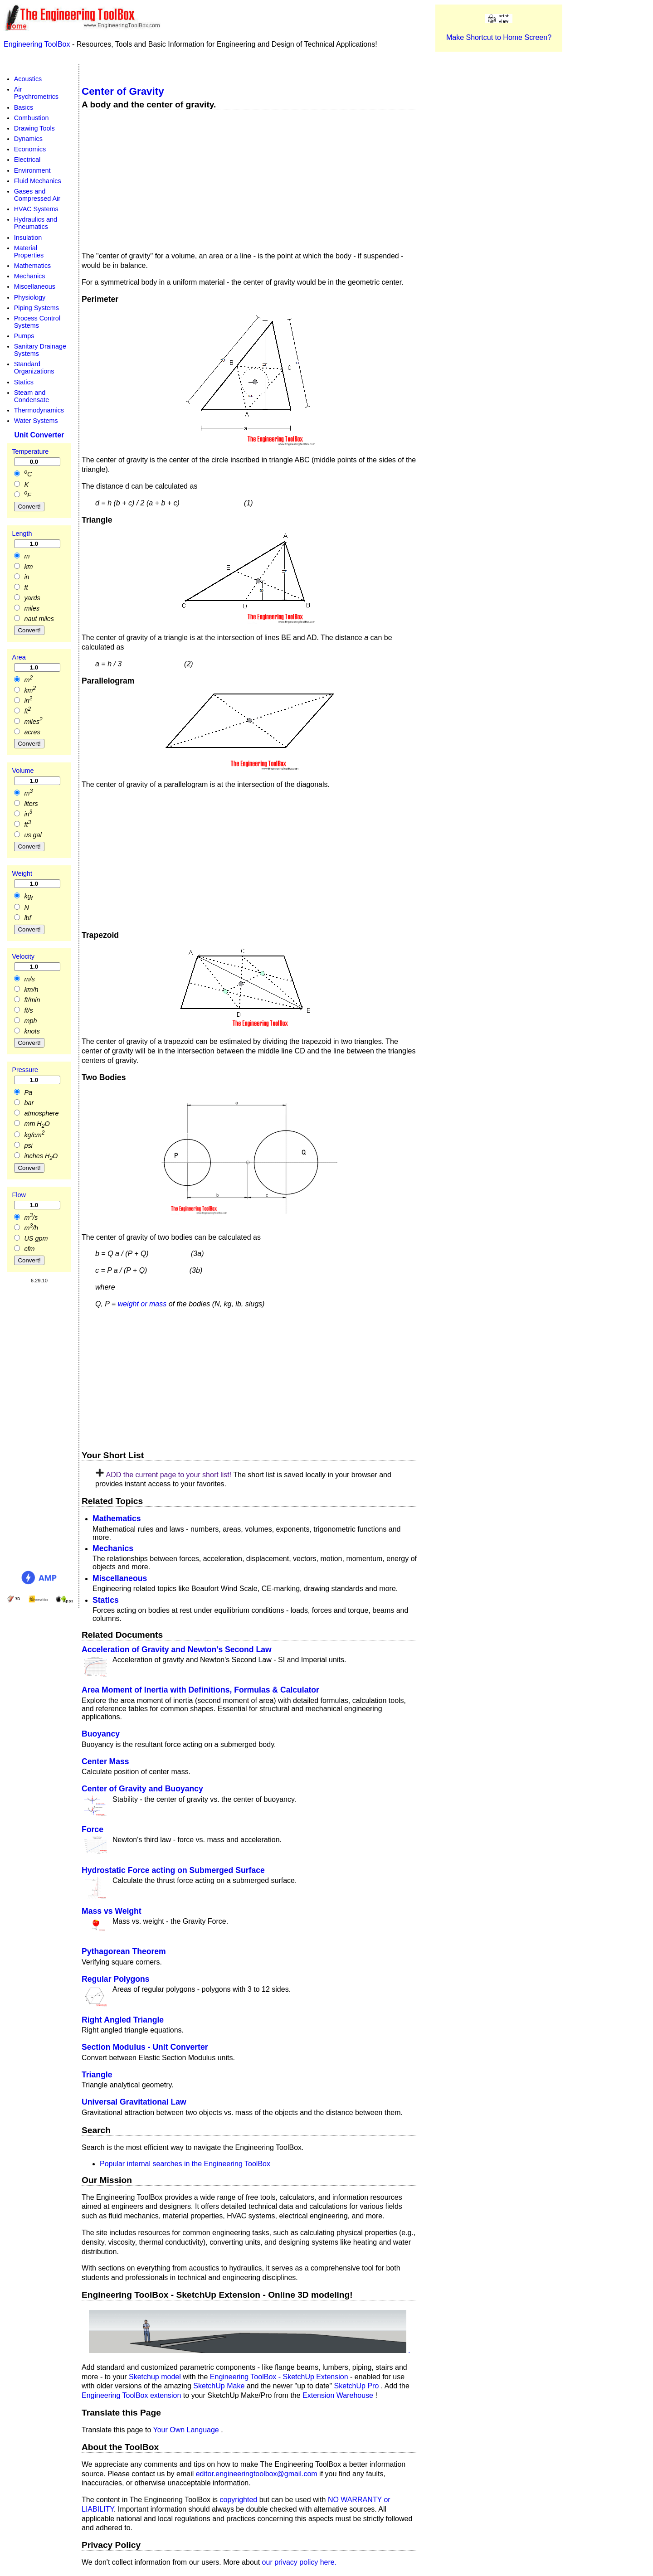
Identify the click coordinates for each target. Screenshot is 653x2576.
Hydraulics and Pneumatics (35, 223)
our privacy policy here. (299, 2562)
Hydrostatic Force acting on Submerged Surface (173, 1870)
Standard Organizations (34, 367)
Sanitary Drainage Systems (40, 350)
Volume (23, 770)
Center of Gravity (123, 91)
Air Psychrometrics (36, 93)
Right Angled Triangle (123, 2019)
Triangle (97, 2074)
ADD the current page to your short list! (168, 1475)
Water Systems (36, 420)
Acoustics (28, 78)
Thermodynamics (39, 410)
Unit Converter (39, 434)
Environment (32, 170)
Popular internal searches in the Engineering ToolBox (185, 2163)
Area (18, 657)
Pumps (24, 336)
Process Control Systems (37, 322)
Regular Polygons (116, 1979)
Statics (106, 1600)
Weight (22, 873)
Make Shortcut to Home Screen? (498, 37)
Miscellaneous (120, 1578)
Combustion (31, 117)
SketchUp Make (219, 2386)
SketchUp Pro (357, 2386)
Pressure (25, 1069)
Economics (30, 149)
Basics (23, 107)
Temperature (30, 451)
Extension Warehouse (338, 2395)
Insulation (28, 237)
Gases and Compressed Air (37, 195)
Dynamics (28, 138)
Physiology (30, 297)
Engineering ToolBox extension (132, 2395)
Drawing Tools (34, 128)
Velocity (23, 956)
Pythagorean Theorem (124, 1951)
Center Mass (105, 1761)
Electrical (27, 159)
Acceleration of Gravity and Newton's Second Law (177, 1649)
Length (22, 533)
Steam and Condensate (31, 396)
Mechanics (113, 1548)
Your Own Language (187, 2430)
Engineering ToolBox (38, 44)
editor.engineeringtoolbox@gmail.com (256, 2473)
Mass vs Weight (111, 1911)
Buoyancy (101, 1733)
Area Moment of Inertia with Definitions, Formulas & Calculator (200, 1689)
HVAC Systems (36, 209)
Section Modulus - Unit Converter (145, 2047)
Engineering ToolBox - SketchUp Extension (280, 2376)
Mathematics (117, 1518)
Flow (18, 1194)
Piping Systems (36, 307)
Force (92, 1829)
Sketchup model (156, 2376)
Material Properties (29, 251)
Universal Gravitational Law (134, 2101)
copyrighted (239, 2499)
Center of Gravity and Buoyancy (142, 1788)
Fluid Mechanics (37, 180)
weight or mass (142, 1304)
